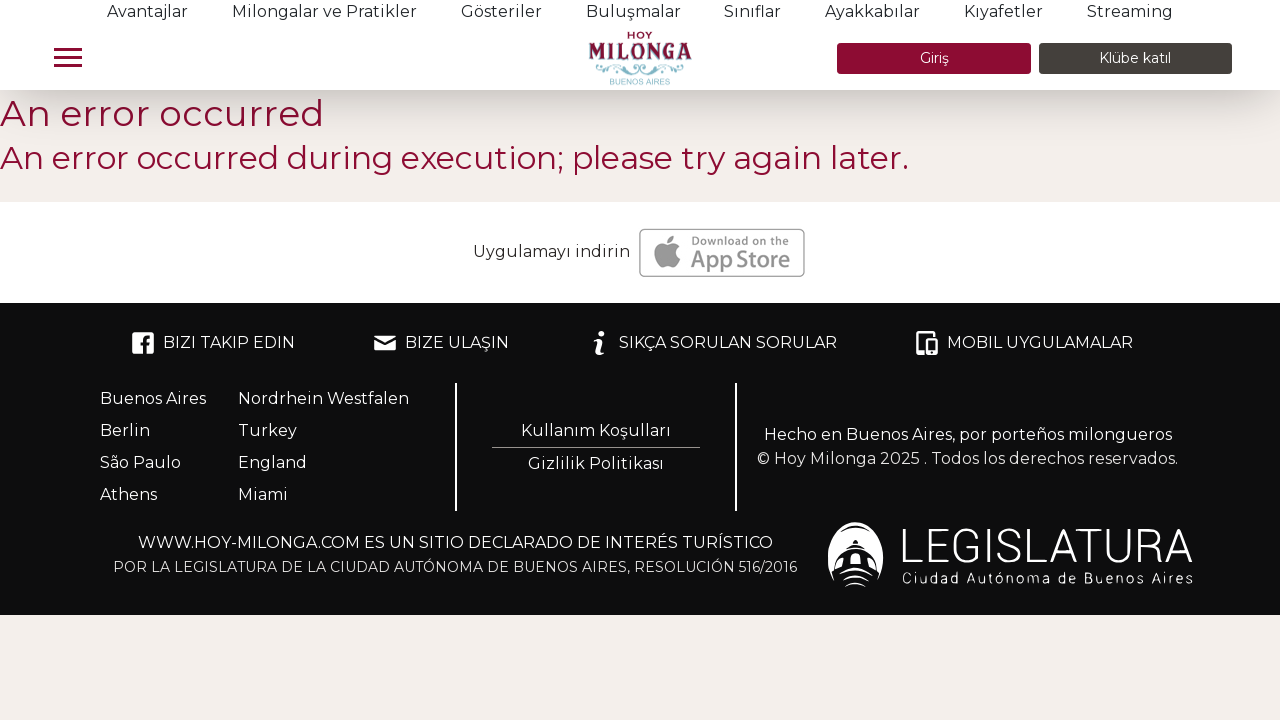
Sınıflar (752, 11)
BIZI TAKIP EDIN (213, 343)
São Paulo (140, 462)
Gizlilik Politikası (596, 463)
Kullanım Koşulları (596, 430)
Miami (263, 494)
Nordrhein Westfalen (323, 398)
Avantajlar (147, 11)
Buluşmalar (633, 11)
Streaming (1130, 11)
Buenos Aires (153, 398)
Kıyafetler (1003, 11)
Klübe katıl (1135, 58)
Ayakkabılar (872, 11)
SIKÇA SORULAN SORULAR (712, 343)
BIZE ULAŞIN (441, 343)
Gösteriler (501, 11)
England (272, 462)
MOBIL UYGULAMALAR (1024, 343)
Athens (128, 494)
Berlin (125, 430)
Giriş (934, 58)
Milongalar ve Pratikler (324, 11)
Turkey (267, 430)
